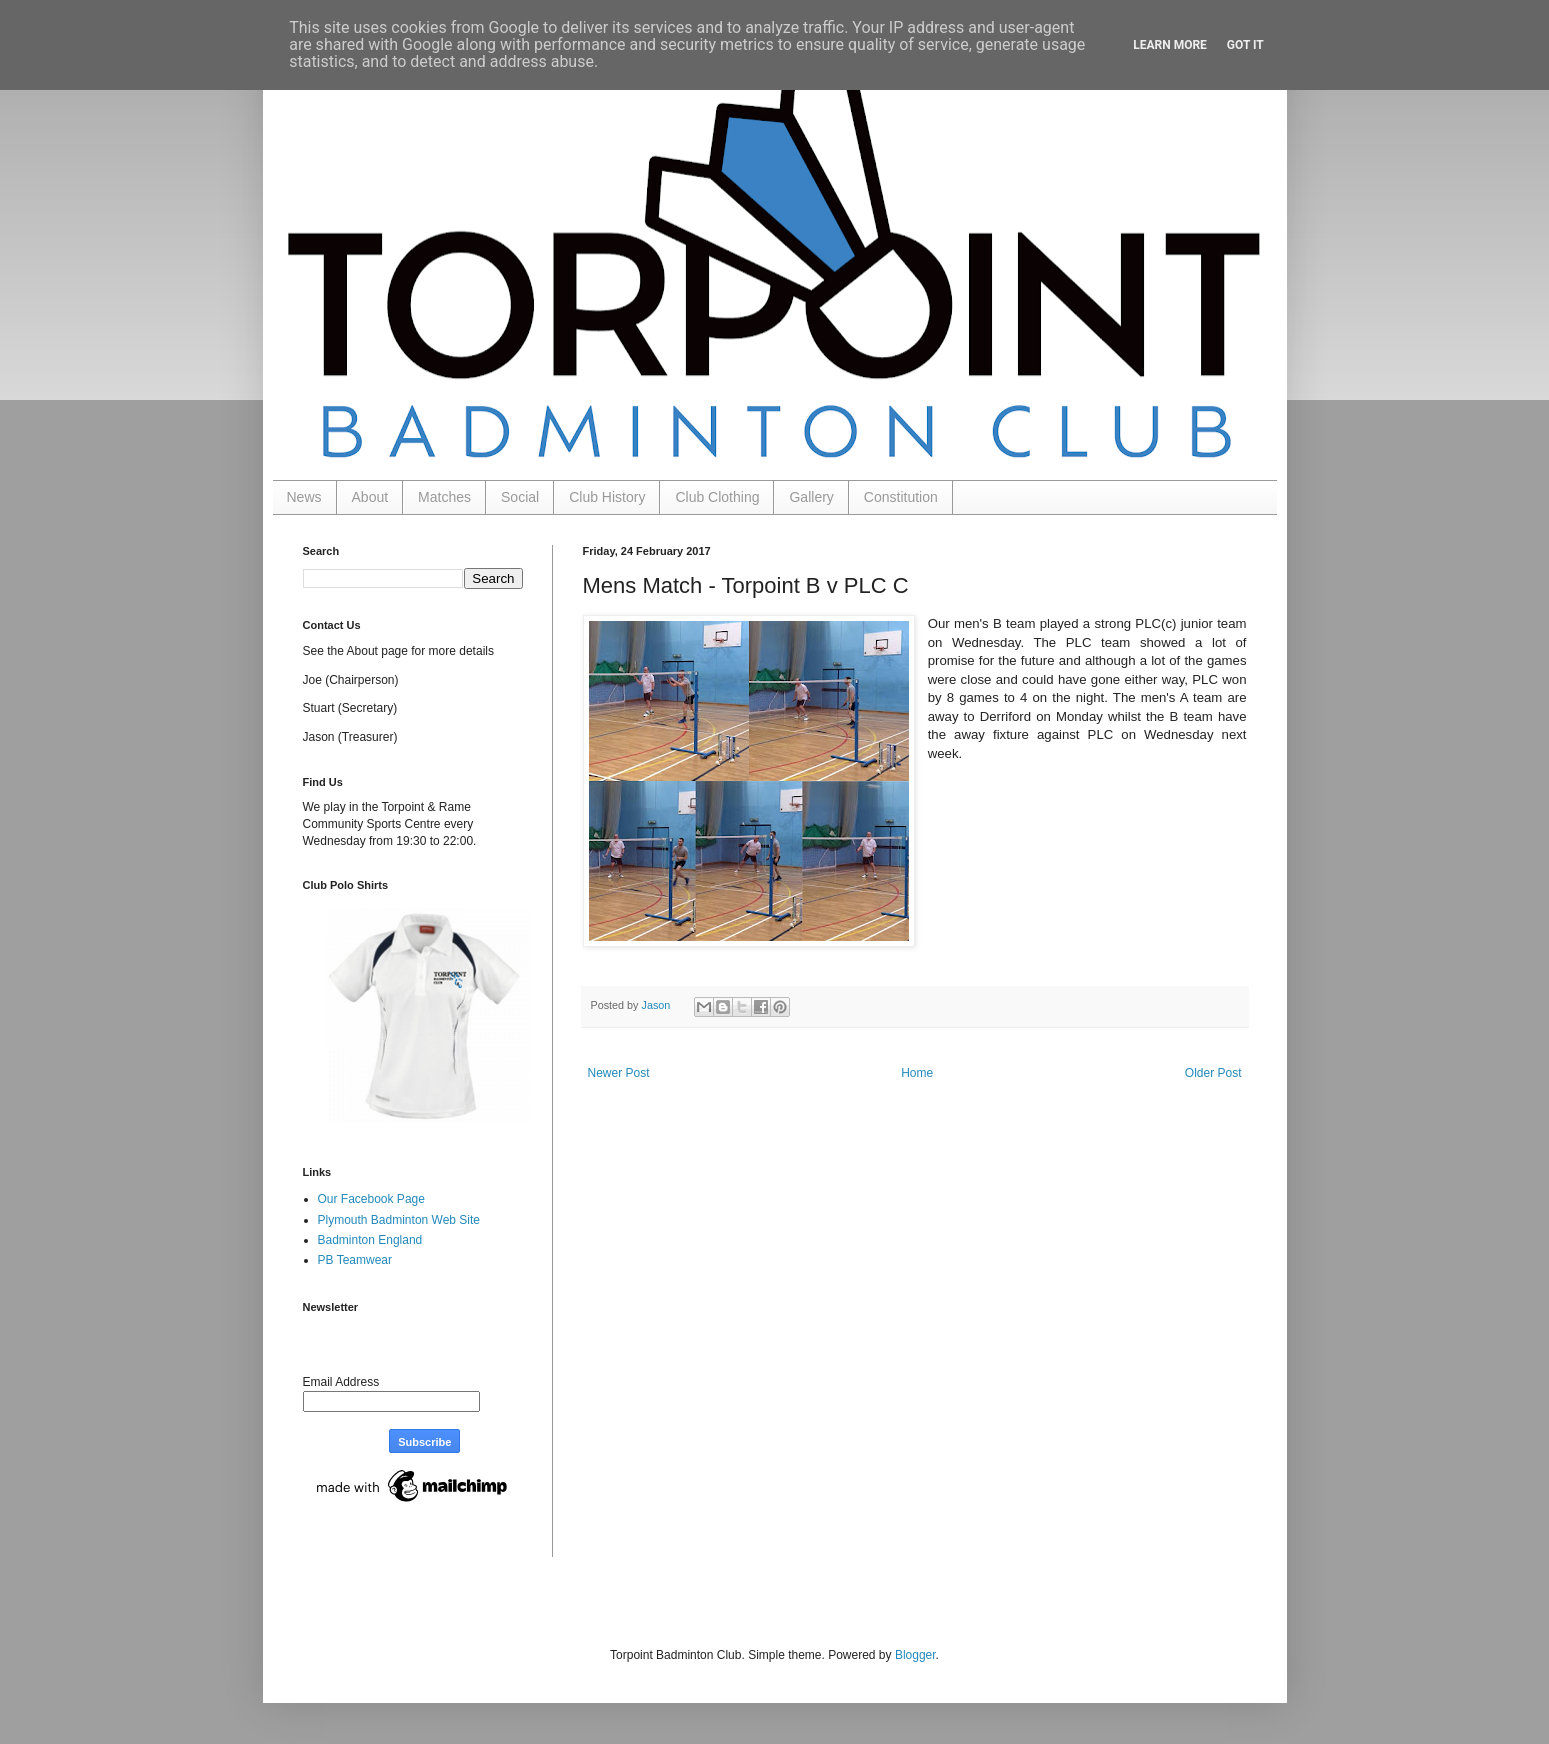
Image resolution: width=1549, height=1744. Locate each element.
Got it (1245, 45)
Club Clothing (717, 497)
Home (917, 1073)
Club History (607, 497)
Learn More (1170, 45)
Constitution (901, 497)
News (304, 497)
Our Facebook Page (371, 1199)
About (370, 497)
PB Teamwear (355, 1260)
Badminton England (370, 1240)
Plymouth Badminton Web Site (399, 1220)
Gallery (811, 497)
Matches (444, 497)
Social (520, 497)
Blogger (915, 1655)
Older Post (1213, 1073)
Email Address (341, 1382)
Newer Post (619, 1073)
